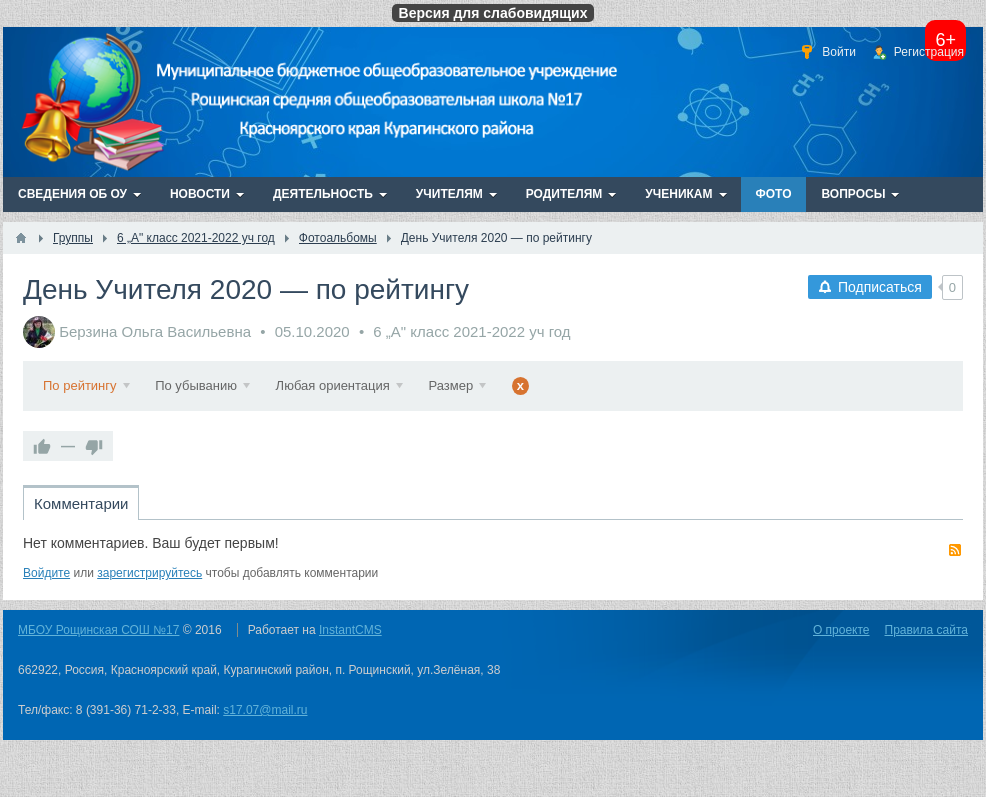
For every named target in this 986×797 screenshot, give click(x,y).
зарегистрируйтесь (149, 573)
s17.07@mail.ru (265, 710)
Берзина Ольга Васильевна (155, 331)
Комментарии (81, 503)
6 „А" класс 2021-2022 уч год (471, 331)
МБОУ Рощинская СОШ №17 (98, 630)
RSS (955, 550)
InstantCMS (350, 630)
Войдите (46, 573)
